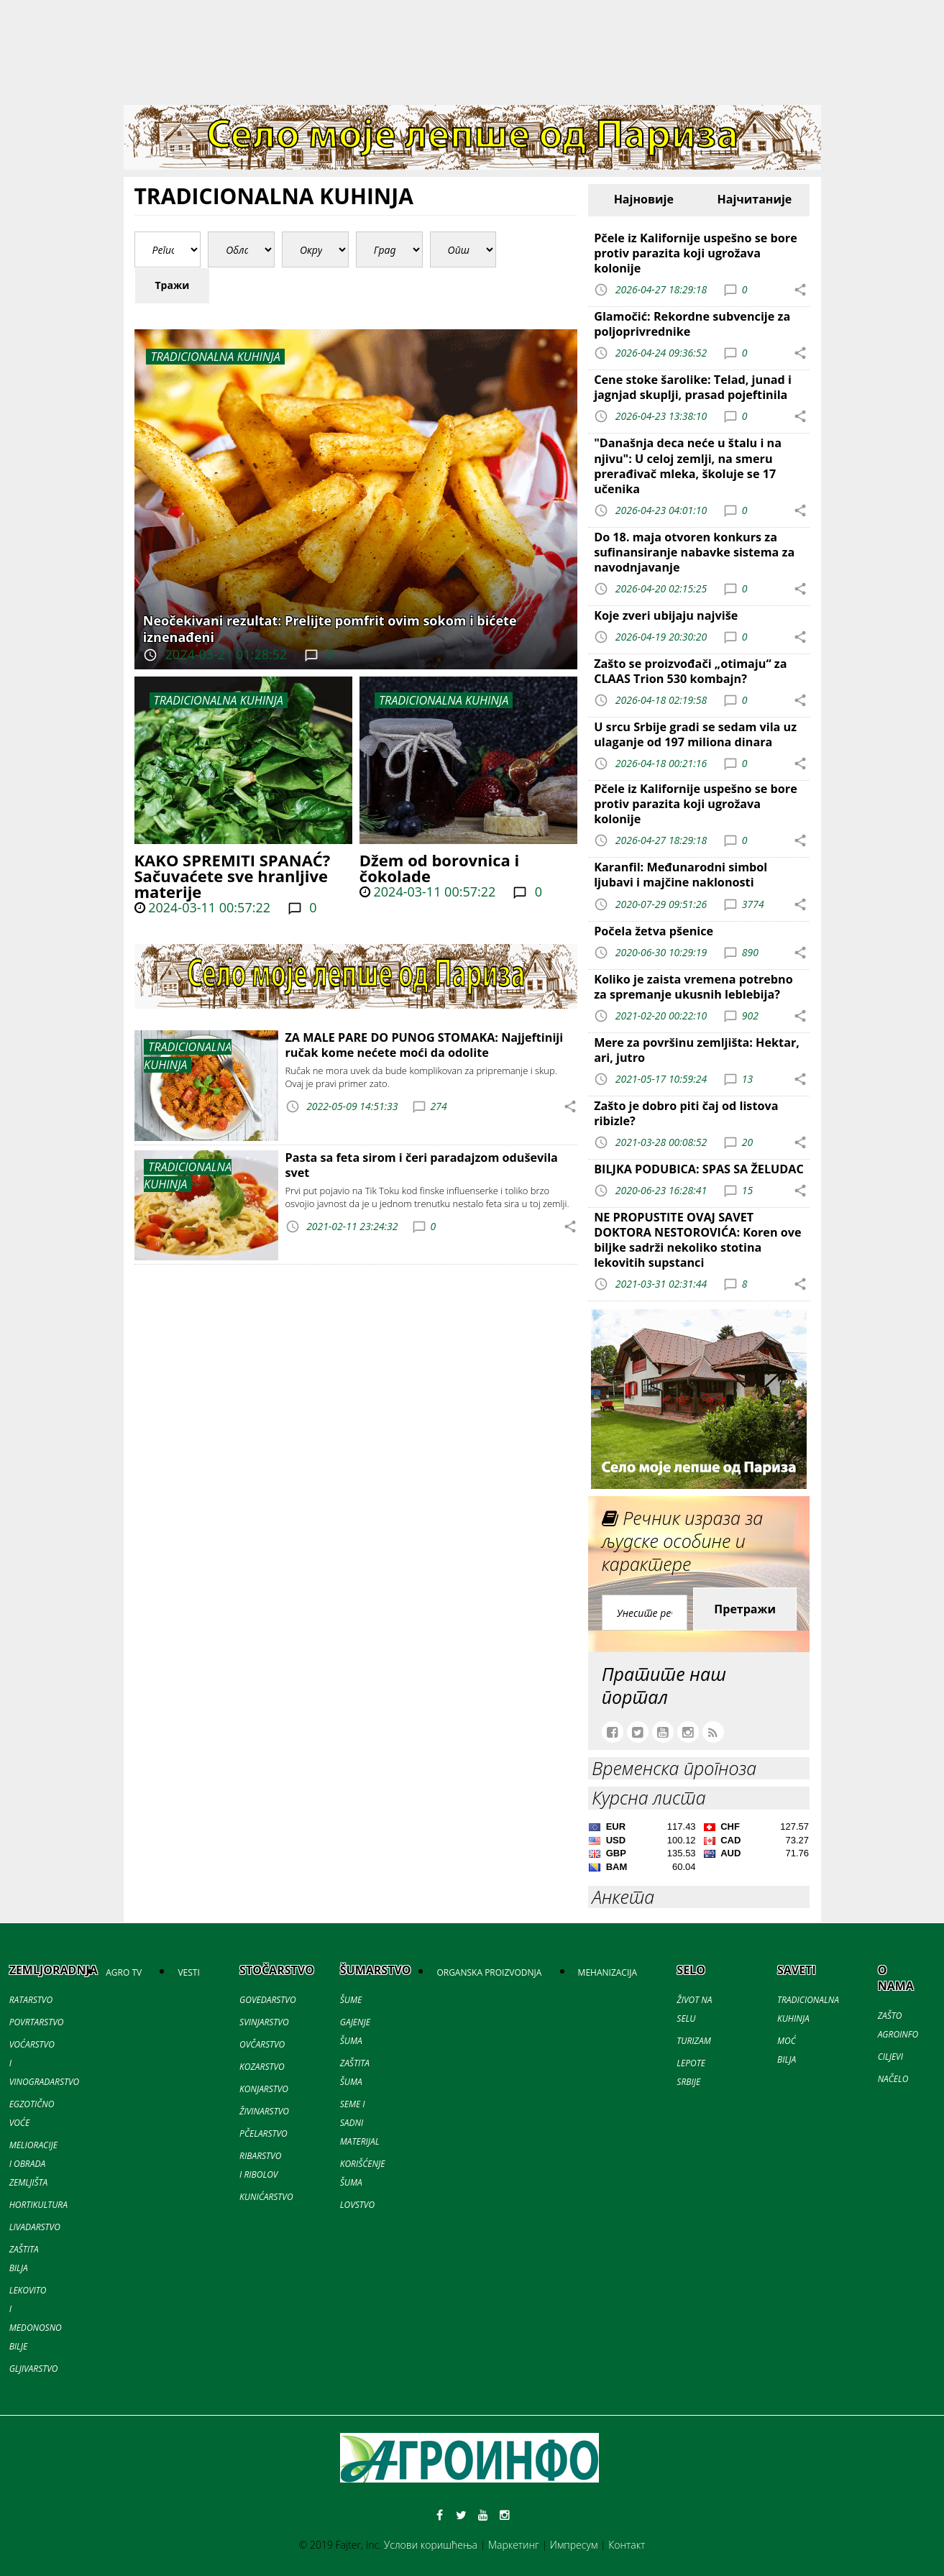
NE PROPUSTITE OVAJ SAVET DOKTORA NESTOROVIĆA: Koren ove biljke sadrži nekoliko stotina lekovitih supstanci (697, 1239)
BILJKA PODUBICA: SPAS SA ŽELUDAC (699, 1169)
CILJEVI (890, 2056)
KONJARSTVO (263, 2089)
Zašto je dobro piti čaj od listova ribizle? (686, 1113)
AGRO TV (124, 1972)
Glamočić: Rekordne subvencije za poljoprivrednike (692, 323)
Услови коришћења (430, 2545)
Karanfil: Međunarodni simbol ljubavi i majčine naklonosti (680, 874)
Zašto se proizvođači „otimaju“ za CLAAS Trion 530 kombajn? (690, 671)
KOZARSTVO (262, 2067)
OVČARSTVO (262, 2044)
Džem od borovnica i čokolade (439, 867)
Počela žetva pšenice (653, 931)
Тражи (172, 285)
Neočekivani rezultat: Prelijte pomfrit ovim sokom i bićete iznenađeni (330, 629)
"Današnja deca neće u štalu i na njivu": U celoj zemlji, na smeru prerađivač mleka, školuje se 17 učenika (688, 465)
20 (747, 1142)
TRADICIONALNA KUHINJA (218, 700)
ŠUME (351, 2000)
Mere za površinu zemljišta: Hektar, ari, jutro (696, 1050)
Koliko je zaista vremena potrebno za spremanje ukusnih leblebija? (693, 986)
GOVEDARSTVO (267, 2000)
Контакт (626, 2545)
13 (747, 1079)
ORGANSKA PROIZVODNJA (488, 1972)
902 (750, 1015)
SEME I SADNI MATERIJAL (360, 2123)
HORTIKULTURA (38, 2205)
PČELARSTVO (263, 2133)
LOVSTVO (357, 2205)
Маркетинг (513, 2545)
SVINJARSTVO (263, 2022)
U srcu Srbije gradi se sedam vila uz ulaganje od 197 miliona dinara (695, 734)
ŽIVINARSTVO (264, 2111)
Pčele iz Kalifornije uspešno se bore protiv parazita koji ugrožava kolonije (695, 253)
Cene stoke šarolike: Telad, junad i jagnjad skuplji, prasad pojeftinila (693, 387)
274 (439, 1106)
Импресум (574, 2545)
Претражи (745, 1609)
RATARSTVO (30, 2000)
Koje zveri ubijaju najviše (666, 615)
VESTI (188, 1972)
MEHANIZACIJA (607, 1972)
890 (750, 951)
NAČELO (893, 2079)
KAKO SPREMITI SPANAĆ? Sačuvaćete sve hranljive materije (232, 875)
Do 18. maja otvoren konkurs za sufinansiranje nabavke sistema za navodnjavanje (694, 552)
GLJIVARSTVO (33, 2368)
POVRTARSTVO (36, 2022)
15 (747, 1190)
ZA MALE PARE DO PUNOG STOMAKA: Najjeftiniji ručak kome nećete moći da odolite (424, 1045)
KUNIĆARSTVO (266, 2197)
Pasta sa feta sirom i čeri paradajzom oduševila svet (421, 1165)
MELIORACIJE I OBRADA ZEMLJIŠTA (33, 2163)
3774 (753, 903)
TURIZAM (693, 2041)
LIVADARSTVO (34, 2227)
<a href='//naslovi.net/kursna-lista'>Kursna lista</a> (699, 1849)
